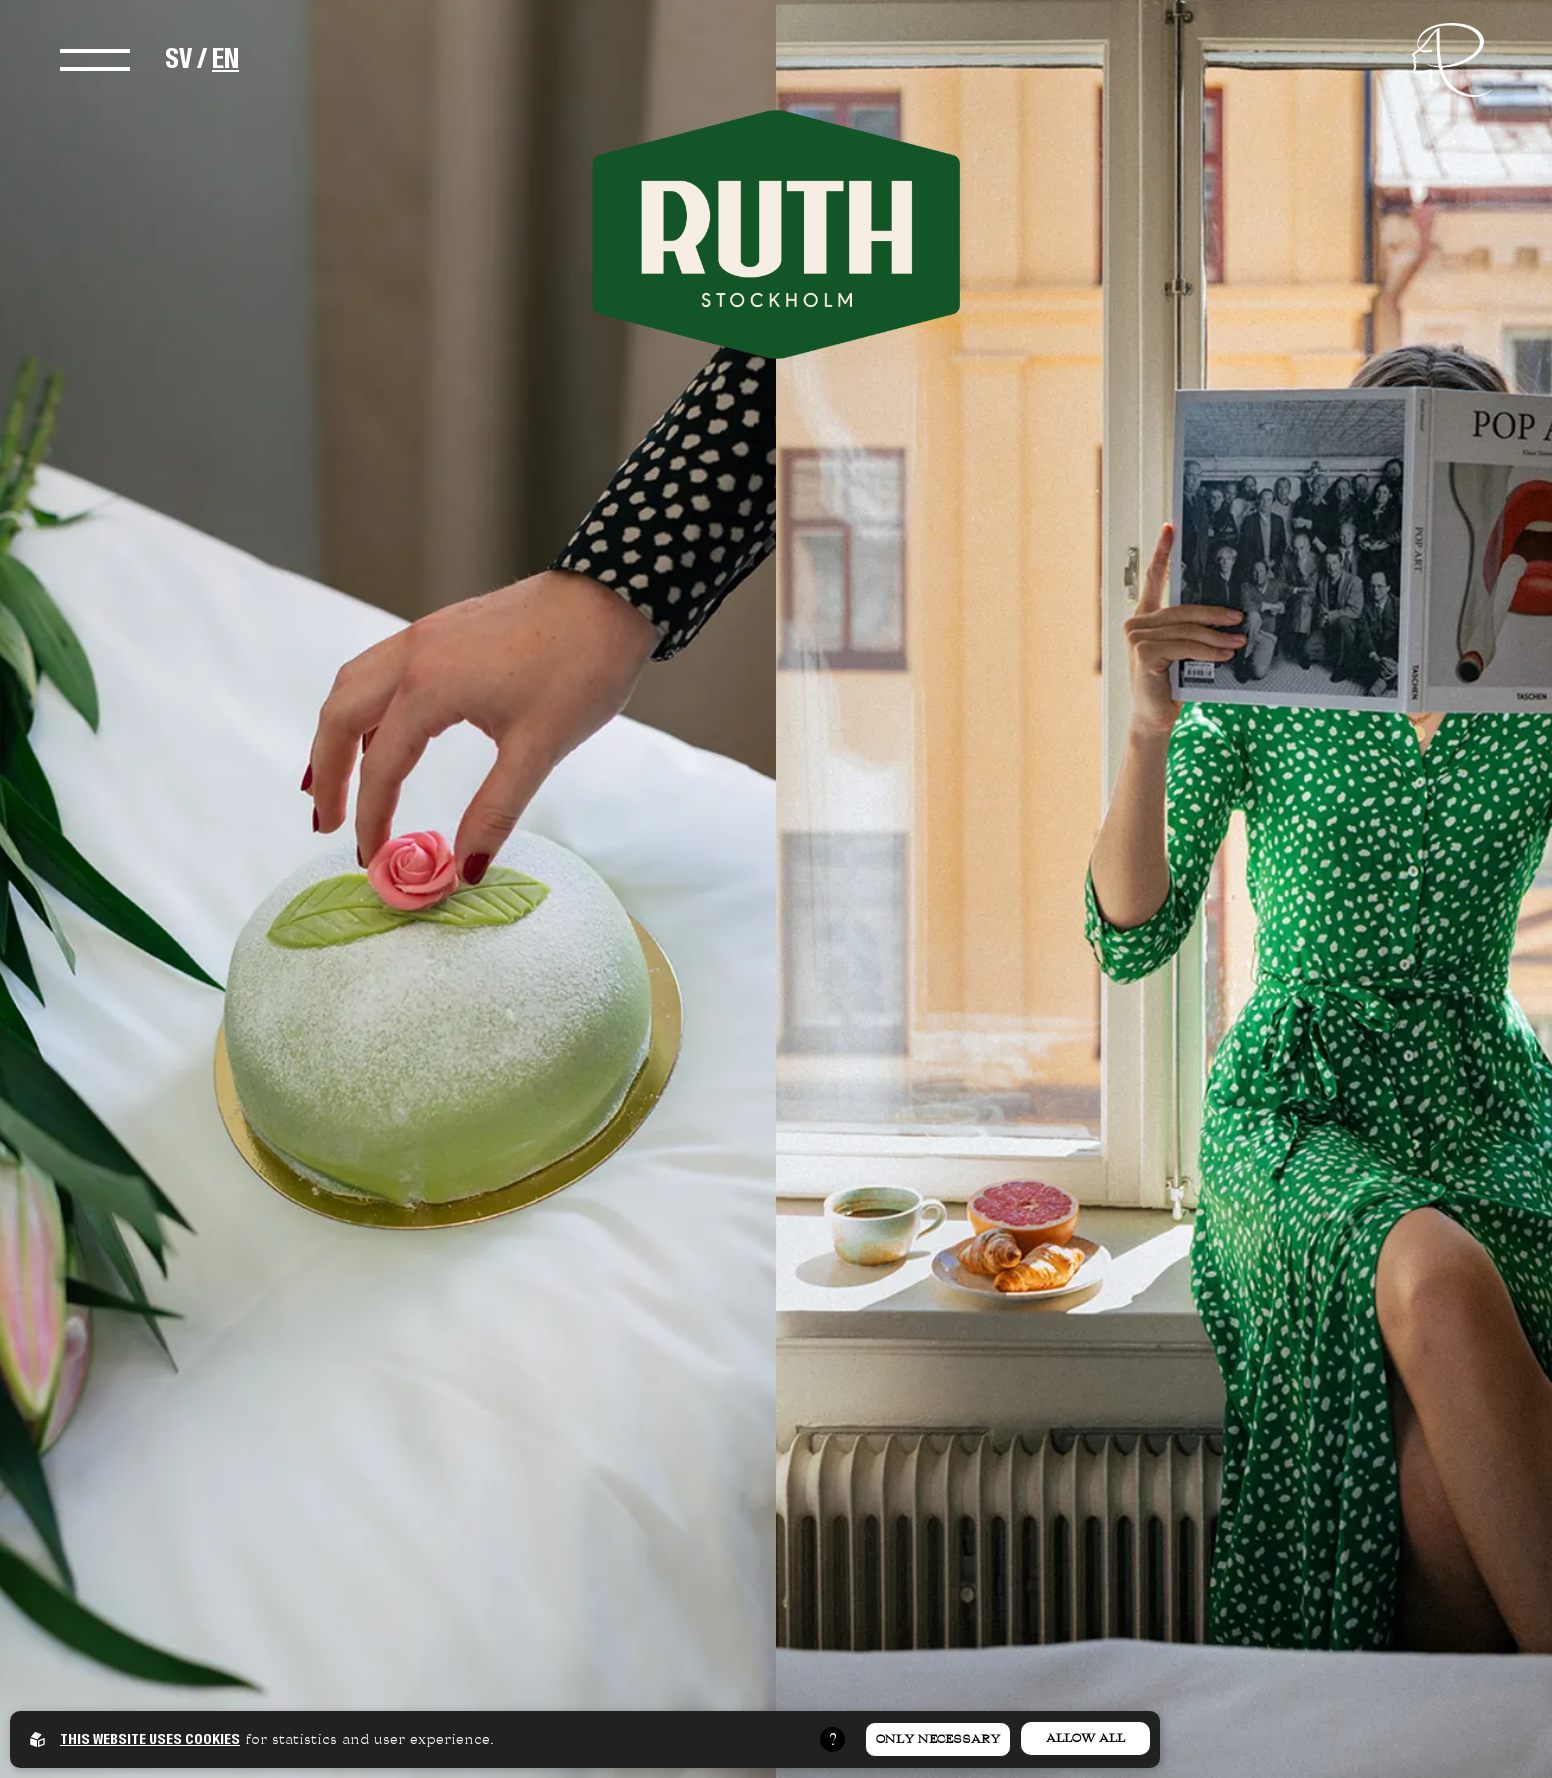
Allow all (1085, 1738)
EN (225, 59)
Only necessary (938, 1739)
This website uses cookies (150, 1739)
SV (178, 59)
